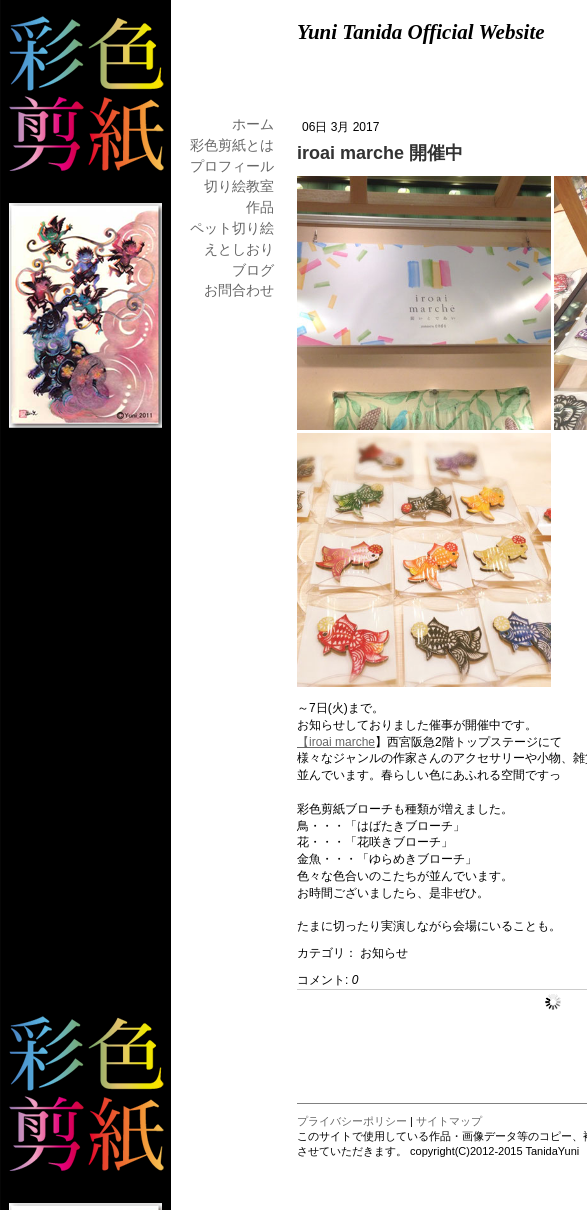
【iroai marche (336, 742)
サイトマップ (449, 1121)
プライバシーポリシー (352, 1121)
